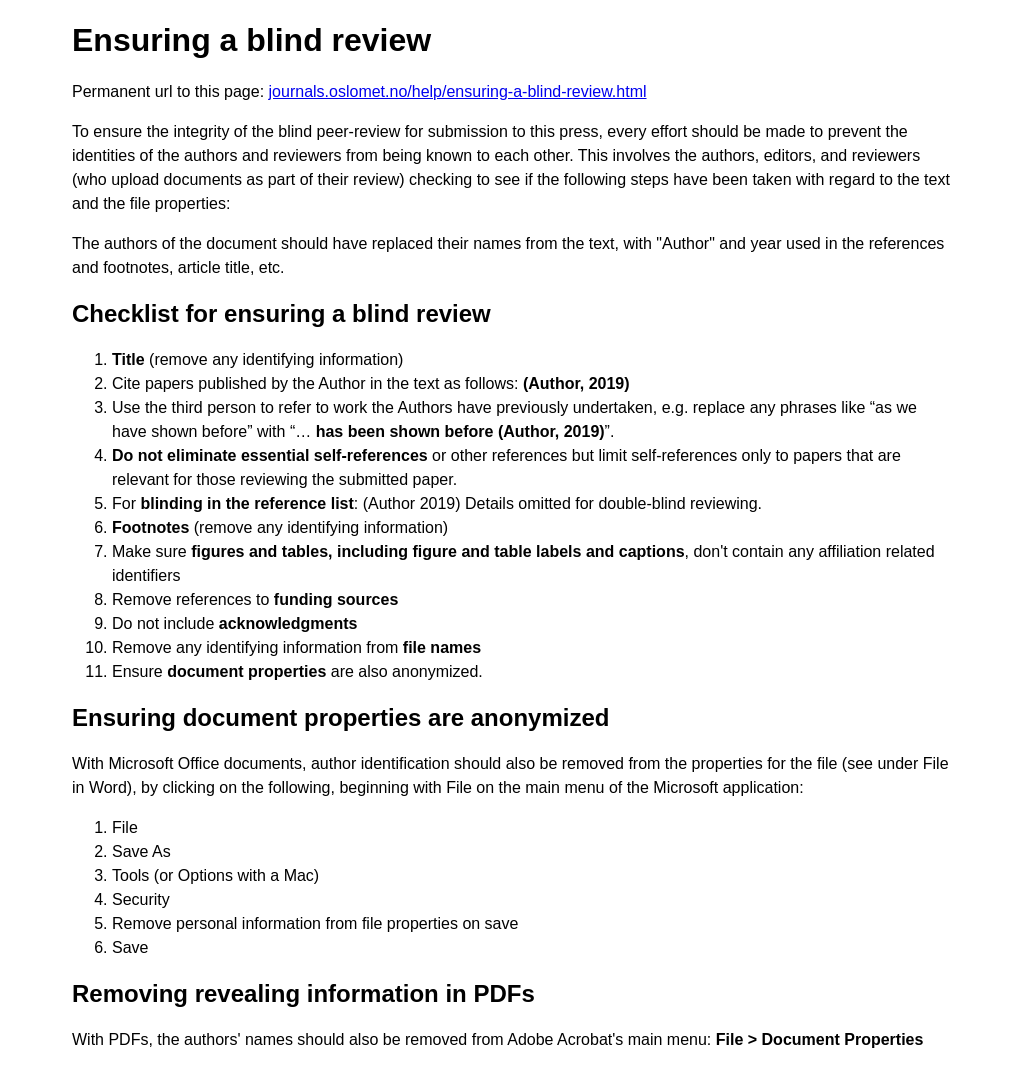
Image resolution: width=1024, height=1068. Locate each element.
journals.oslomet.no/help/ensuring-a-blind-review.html (458, 91)
